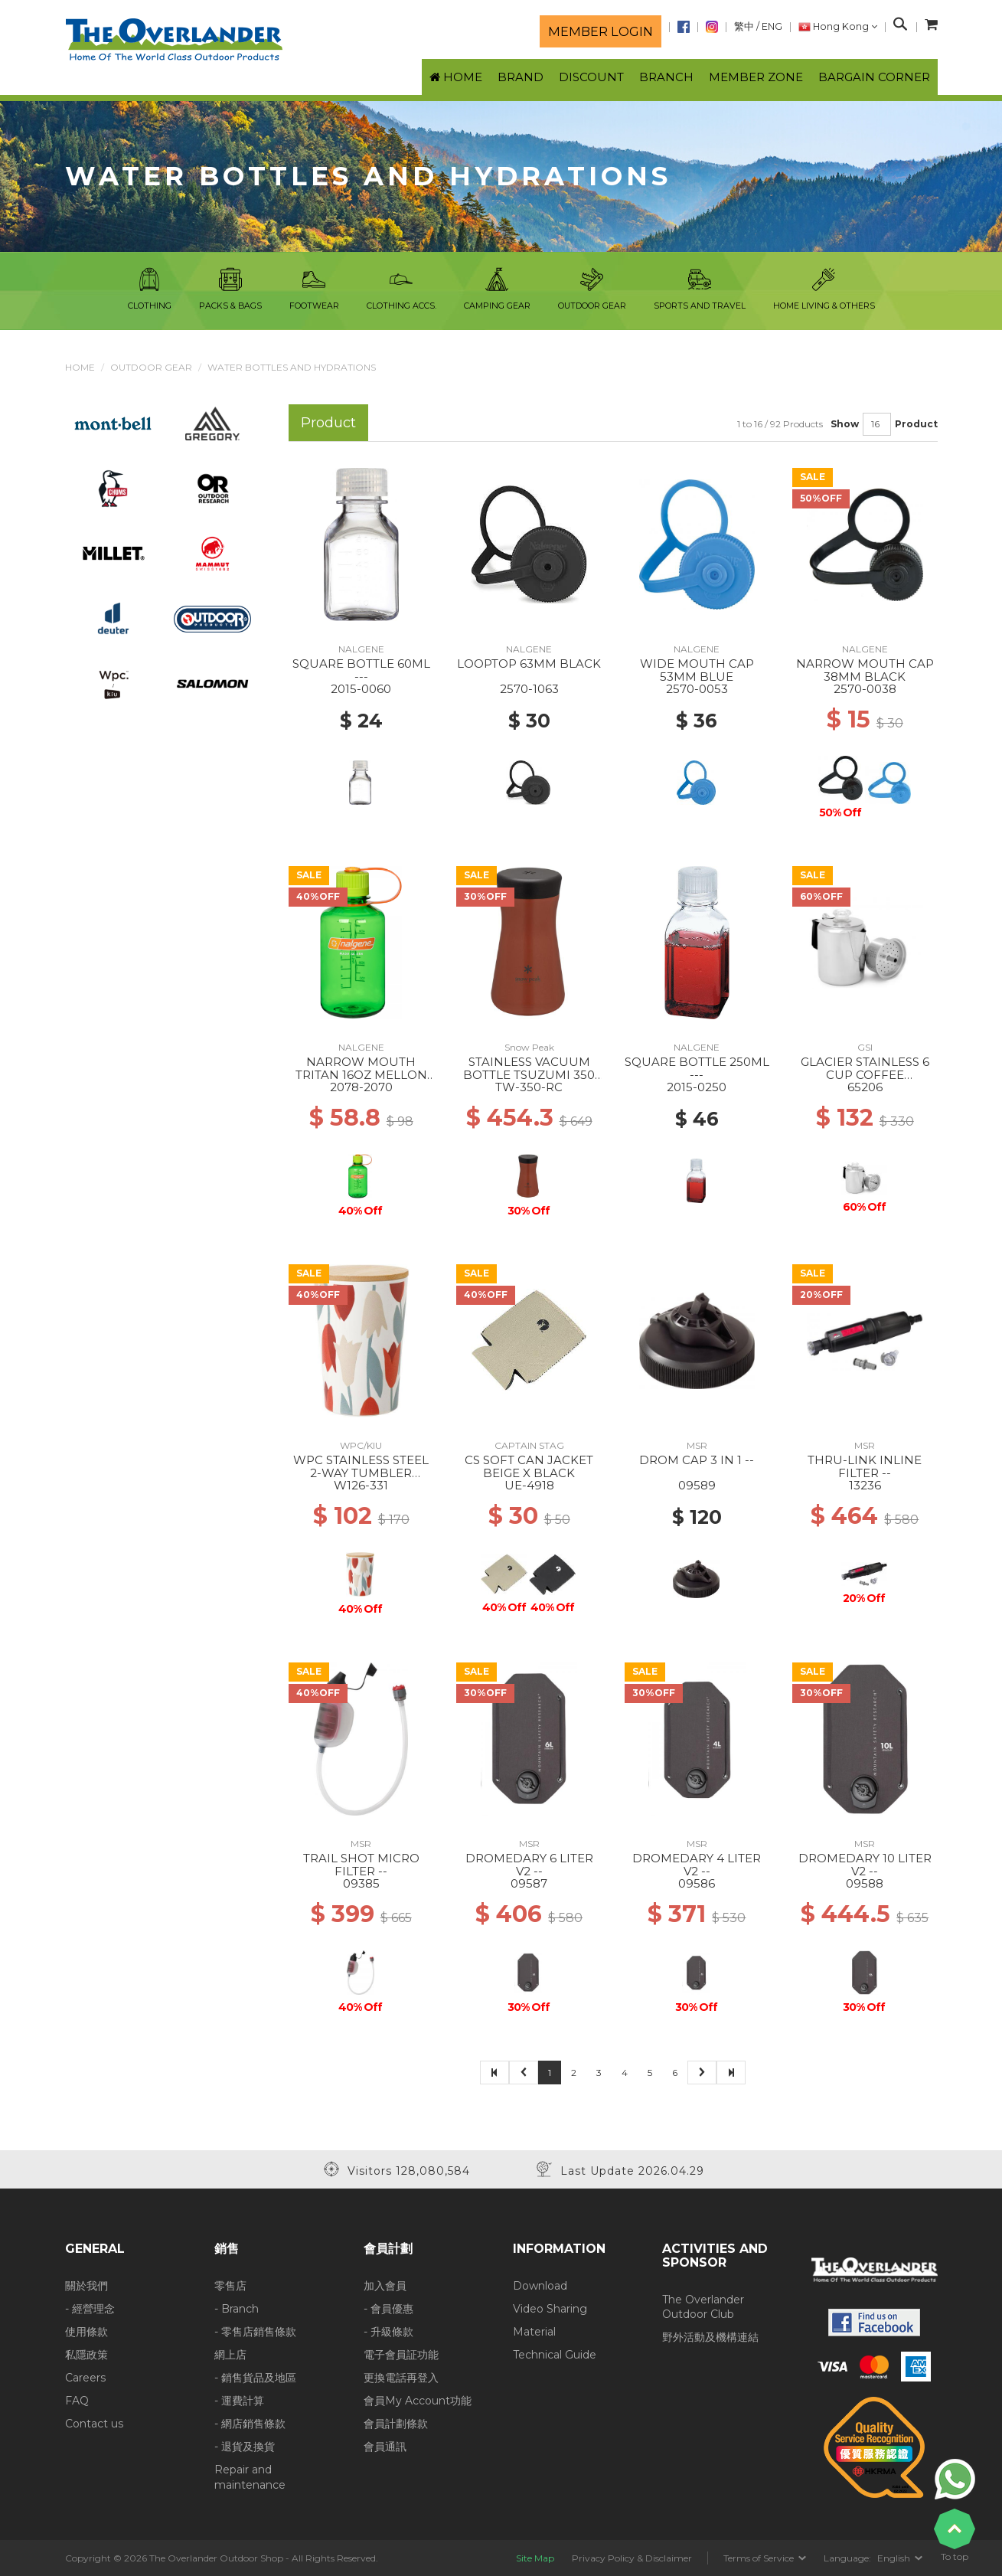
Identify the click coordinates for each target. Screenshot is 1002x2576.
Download (540, 2286)
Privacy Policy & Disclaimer (632, 2558)
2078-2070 (361, 1087)
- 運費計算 (239, 2401)
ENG (772, 26)
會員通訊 (385, 2446)
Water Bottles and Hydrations (291, 367)
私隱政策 (86, 2355)
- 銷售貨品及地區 (255, 2378)
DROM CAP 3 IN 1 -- (696, 1460)
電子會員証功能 (401, 2355)
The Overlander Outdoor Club (703, 2307)
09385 (361, 1883)
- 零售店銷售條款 (255, 2332)
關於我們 (86, 2286)
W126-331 (361, 1485)
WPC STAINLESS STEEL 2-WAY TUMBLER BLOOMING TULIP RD (361, 1472)
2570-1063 (529, 689)
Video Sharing (550, 2309)
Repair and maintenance (250, 2477)
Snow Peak (529, 1047)
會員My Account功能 (418, 2401)
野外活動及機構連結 (710, 2337)
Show (845, 424)
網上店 (230, 2355)
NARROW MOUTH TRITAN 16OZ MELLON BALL (361, 1074)
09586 (696, 1883)
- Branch (236, 2309)
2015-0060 (361, 689)
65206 (865, 1087)
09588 (864, 1883)
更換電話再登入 (401, 2378)
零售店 (230, 2286)
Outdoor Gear (151, 367)
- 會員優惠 (388, 2309)
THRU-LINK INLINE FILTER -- (865, 1466)
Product (916, 424)
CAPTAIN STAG (529, 1445)
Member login (600, 31)
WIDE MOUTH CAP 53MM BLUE (697, 670)
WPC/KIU (361, 1445)
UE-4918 (529, 1485)
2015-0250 (696, 1087)
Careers (85, 2378)
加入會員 (385, 2286)
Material (534, 2332)
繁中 (744, 26)
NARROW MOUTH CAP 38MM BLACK (865, 670)
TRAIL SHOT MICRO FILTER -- (361, 1864)
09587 (529, 1883)
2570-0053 (697, 689)
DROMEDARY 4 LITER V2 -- (696, 1864)
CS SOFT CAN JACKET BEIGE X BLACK (529, 1466)
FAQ (77, 2401)
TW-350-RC (529, 1087)
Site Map (535, 2558)
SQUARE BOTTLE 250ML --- (697, 1068)
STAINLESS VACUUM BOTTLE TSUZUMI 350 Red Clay (529, 1074)
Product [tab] (328, 422)
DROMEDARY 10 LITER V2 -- (865, 1864)
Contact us (94, 2424)
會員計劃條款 (396, 2424)
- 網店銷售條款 (250, 2424)
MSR (697, 1445)
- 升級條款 (388, 2332)
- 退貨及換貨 (244, 2446)
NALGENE (361, 649)
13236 (865, 1485)
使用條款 (86, 2332)
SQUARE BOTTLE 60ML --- (361, 670)
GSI (865, 1047)
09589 (697, 1485)
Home (80, 367)
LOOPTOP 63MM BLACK (529, 663)
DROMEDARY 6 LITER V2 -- (529, 1864)
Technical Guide (554, 2355)
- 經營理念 (90, 2309)
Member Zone (756, 77)
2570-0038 (865, 689)
